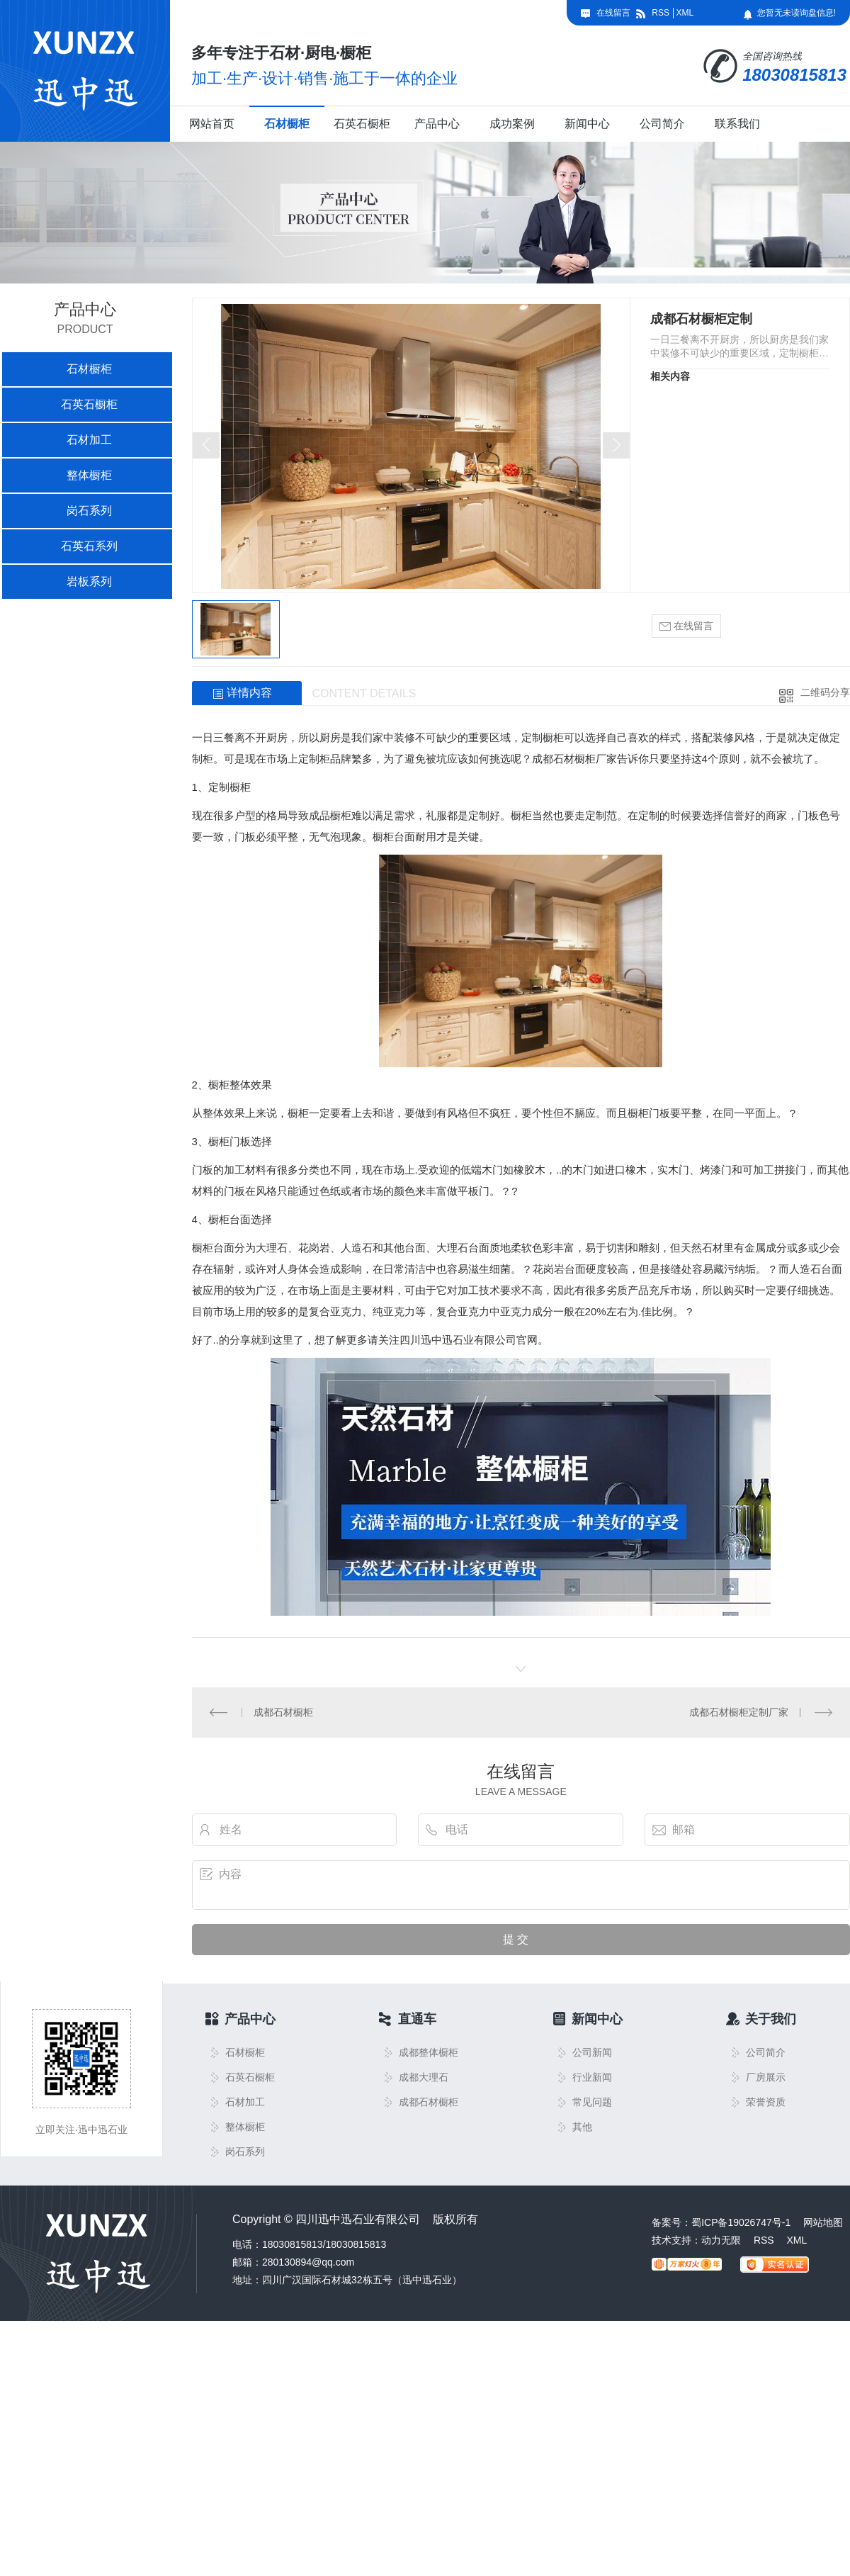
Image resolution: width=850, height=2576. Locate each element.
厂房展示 (766, 2077)
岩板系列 (89, 581)
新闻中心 (587, 124)
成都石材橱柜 (283, 1712)
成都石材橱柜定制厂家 (738, 1712)
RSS (660, 13)
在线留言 (613, 13)
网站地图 (823, 2222)
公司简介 (662, 124)
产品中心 (437, 124)
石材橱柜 (287, 124)
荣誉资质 (766, 2102)
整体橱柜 (89, 475)
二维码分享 (825, 692)
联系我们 (737, 124)
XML (684, 13)
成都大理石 (423, 2077)
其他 (582, 2127)
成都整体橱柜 (428, 2052)
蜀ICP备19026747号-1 (740, 2222)
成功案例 (512, 124)
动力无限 (721, 2240)
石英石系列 (89, 546)
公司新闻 (592, 2052)
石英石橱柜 (362, 124)
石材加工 (89, 440)
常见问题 (592, 2102)
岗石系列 (89, 511)
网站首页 (211, 124)
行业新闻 (592, 2077)
